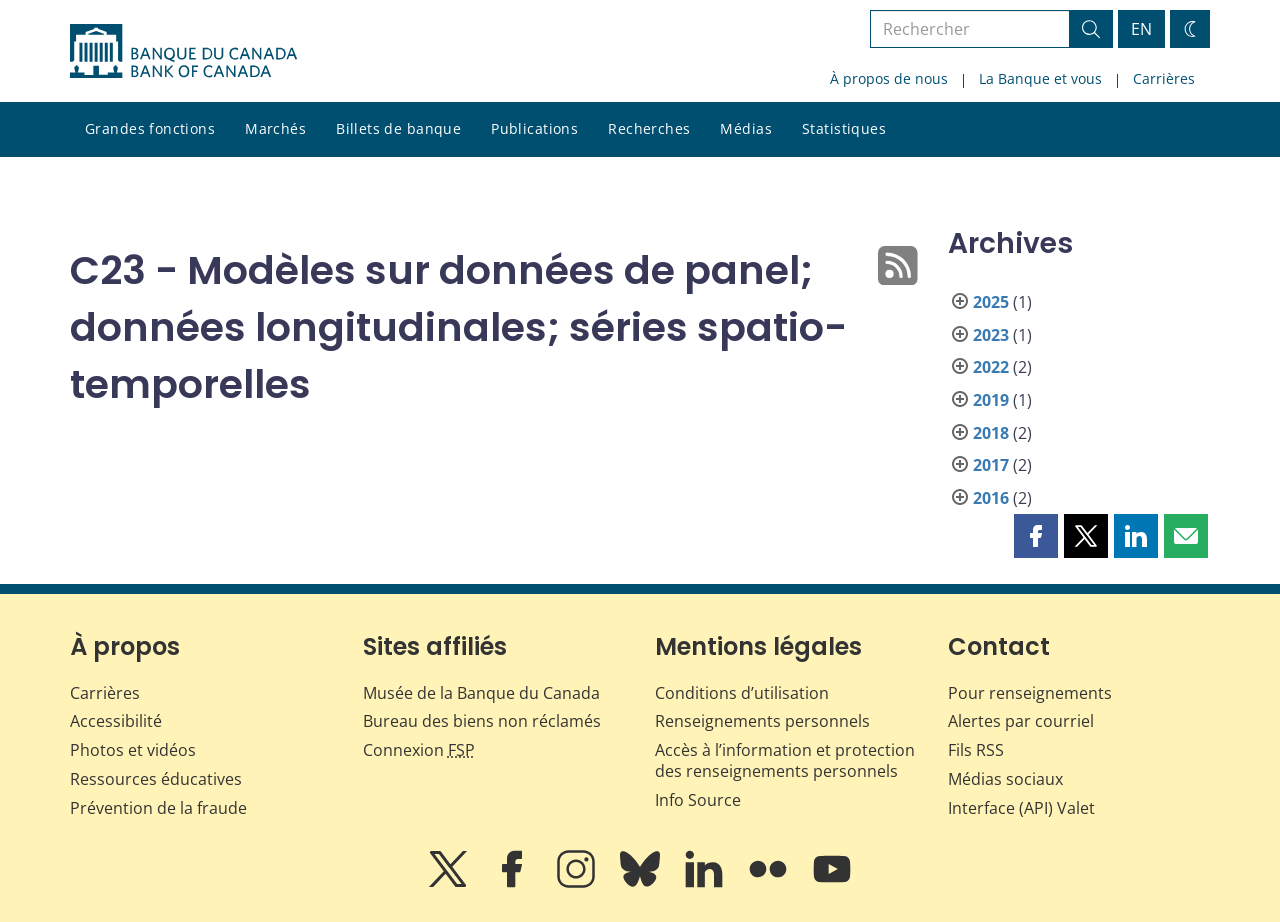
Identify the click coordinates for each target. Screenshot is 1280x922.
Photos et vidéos (133, 750)
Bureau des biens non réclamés (482, 721)
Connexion (419, 750)
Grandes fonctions (150, 128)
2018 (991, 433)
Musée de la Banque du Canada (481, 693)
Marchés (275, 128)
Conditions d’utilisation (742, 693)
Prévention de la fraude (158, 808)
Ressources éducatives (156, 779)
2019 (991, 400)
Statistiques (844, 128)
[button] (1036, 536)
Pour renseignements (1030, 693)
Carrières (1164, 78)
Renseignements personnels (762, 721)
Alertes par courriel (1021, 721)
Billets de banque (398, 128)
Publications (534, 128)
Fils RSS (976, 750)
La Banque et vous (1040, 78)
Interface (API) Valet (1021, 808)
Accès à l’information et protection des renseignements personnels (785, 760)
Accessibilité (116, 721)
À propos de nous (889, 78)
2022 (991, 367)
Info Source (698, 800)
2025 (991, 302)
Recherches (649, 128)
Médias (746, 128)
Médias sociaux (1005, 779)
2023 (991, 335)
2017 (991, 465)
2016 (991, 498)
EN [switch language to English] (1141, 29)
